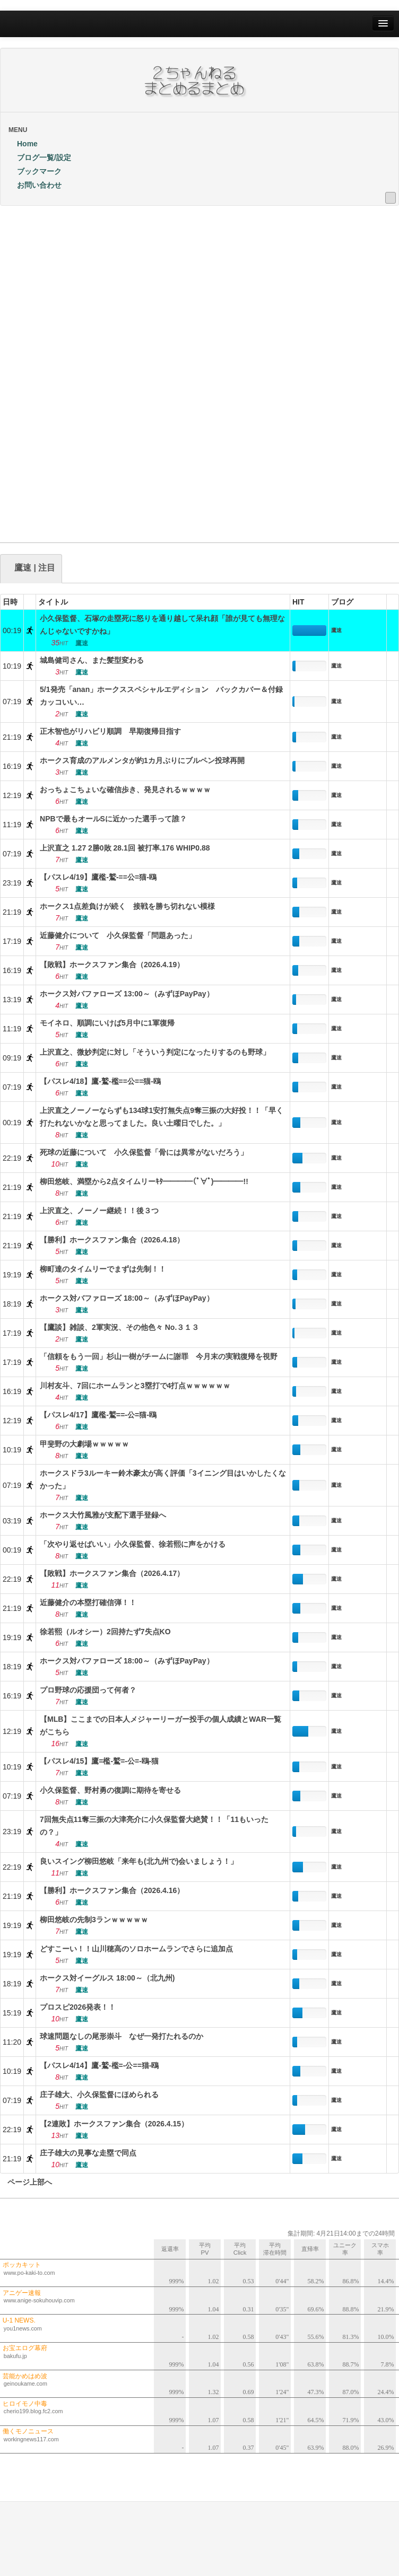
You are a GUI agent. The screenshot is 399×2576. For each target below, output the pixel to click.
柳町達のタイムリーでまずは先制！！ (103, 1269)
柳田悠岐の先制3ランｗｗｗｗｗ (94, 1919)
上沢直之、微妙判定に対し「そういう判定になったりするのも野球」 (155, 1052)
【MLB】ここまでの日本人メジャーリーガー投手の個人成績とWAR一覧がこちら (160, 1725)
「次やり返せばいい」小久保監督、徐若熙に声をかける (132, 1544)
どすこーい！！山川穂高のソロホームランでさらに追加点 (136, 1948)
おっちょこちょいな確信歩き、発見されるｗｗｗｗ (125, 789)
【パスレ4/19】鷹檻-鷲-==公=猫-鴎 (98, 877)
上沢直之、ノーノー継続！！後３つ (99, 1210)
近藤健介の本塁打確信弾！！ (88, 1602)
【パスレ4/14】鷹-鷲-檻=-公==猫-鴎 (99, 2065)
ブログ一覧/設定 (39, 157)
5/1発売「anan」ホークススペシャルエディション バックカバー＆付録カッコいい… (161, 695)
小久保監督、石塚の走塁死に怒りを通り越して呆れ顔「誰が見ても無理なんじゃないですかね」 (162, 624)
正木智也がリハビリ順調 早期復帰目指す (110, 731)
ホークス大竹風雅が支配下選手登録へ (103, 1515)
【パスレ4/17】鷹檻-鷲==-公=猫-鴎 (98, 1414)
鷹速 (336, 630)
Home (23, 143)
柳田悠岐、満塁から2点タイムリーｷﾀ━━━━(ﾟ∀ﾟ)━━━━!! (144, 1181)
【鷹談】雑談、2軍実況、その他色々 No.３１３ (119, 1327)
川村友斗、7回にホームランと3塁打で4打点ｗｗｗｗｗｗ (135, 1385)
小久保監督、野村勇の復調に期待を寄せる (110, 1790)
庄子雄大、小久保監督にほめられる (99, 2094)
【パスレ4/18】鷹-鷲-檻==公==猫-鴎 (100, 1081)
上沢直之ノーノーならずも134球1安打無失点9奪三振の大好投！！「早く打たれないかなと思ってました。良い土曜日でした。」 (161, 1116)
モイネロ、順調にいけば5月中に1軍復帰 (107, 1023)
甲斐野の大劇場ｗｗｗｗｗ (84, 1444)
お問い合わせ (35, 185)
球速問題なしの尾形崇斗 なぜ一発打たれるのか (121, 2036)
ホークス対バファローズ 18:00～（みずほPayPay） (127, 1298)
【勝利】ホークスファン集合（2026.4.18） (112, 1240)
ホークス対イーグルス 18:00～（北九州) (107, 1978)
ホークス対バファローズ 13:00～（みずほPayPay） (127, 993)
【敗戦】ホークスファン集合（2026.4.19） (112, 964)
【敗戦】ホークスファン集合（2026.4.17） (112, 1573)
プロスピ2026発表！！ (78, 2007)
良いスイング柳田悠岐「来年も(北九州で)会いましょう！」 (139, 1861)
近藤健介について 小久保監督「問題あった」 (118, 935)
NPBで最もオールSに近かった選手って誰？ (113, 818)
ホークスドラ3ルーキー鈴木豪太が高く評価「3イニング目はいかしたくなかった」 (163, 1479)
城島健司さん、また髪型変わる (92, 660)
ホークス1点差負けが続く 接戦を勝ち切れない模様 (127, 906)
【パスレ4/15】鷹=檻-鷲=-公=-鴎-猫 (99, 1761)
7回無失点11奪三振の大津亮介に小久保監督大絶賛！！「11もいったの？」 (154, 1825)
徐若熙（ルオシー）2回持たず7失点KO (105, 1631)
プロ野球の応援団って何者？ (88, 1690)
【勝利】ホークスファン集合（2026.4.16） (112, 1890)
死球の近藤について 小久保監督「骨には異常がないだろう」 (144, 1152)
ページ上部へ (26, 2182)
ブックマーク (35, 171)
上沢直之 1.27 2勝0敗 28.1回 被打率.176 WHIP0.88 (125, 848)
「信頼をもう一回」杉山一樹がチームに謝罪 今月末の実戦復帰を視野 (158, 1356)
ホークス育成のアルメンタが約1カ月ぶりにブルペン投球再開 (142, 760)
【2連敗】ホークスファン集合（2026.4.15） (114, 2123)
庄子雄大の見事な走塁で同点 (88, 2153)
